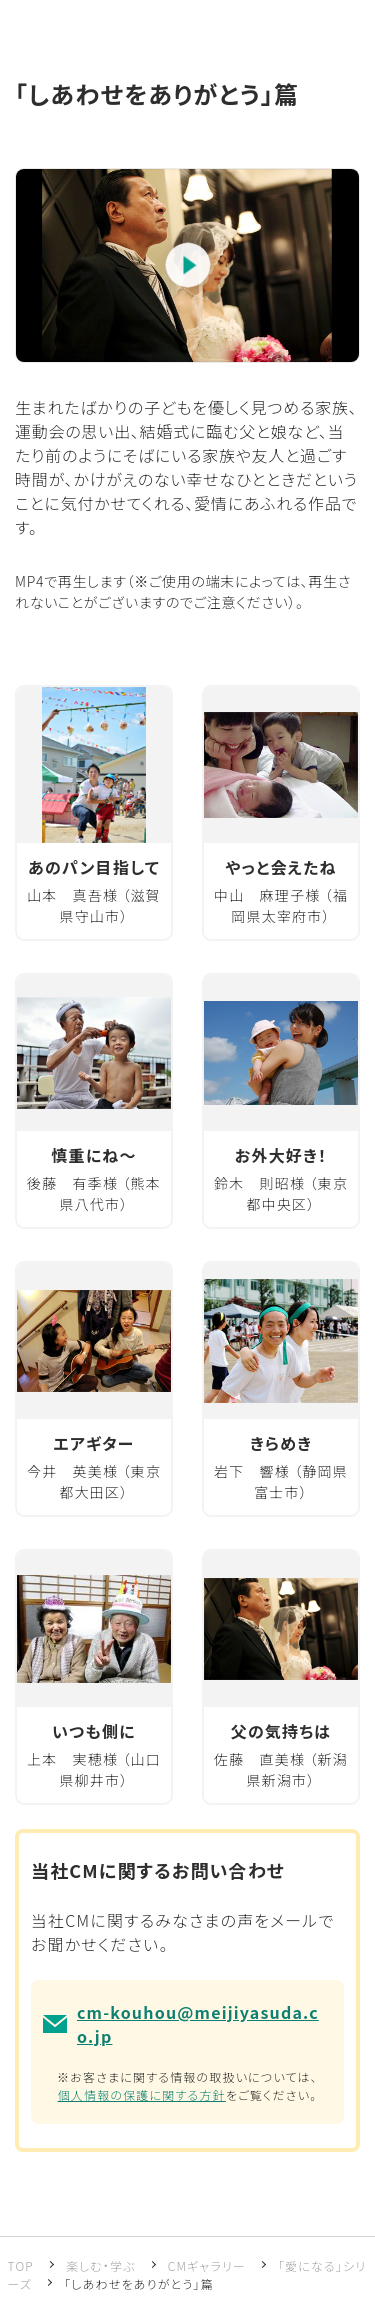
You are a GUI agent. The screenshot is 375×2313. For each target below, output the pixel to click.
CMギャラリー (207, 2265)
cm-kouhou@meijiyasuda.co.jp (198, 2024)
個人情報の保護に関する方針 (142, 2094)
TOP (21, 2265)
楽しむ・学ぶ (101, 2265)
